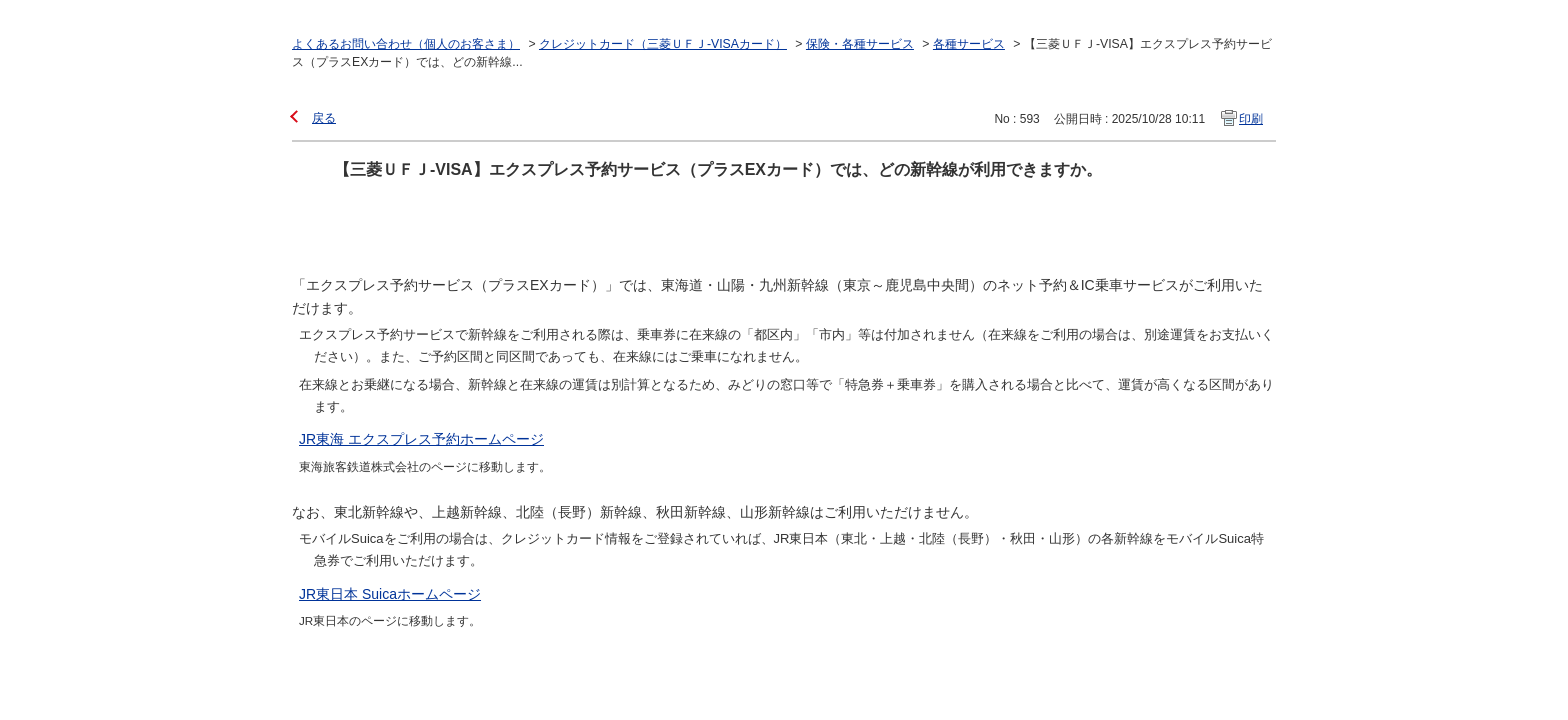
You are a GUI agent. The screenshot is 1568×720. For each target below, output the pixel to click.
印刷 (1251, 119)
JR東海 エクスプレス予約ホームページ (421, 439)
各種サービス (969, 44)
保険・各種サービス (860, 44)
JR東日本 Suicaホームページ (390, 594)
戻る (324, 118)
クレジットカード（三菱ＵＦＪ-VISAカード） (663, 44)
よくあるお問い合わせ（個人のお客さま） (406, 44)
